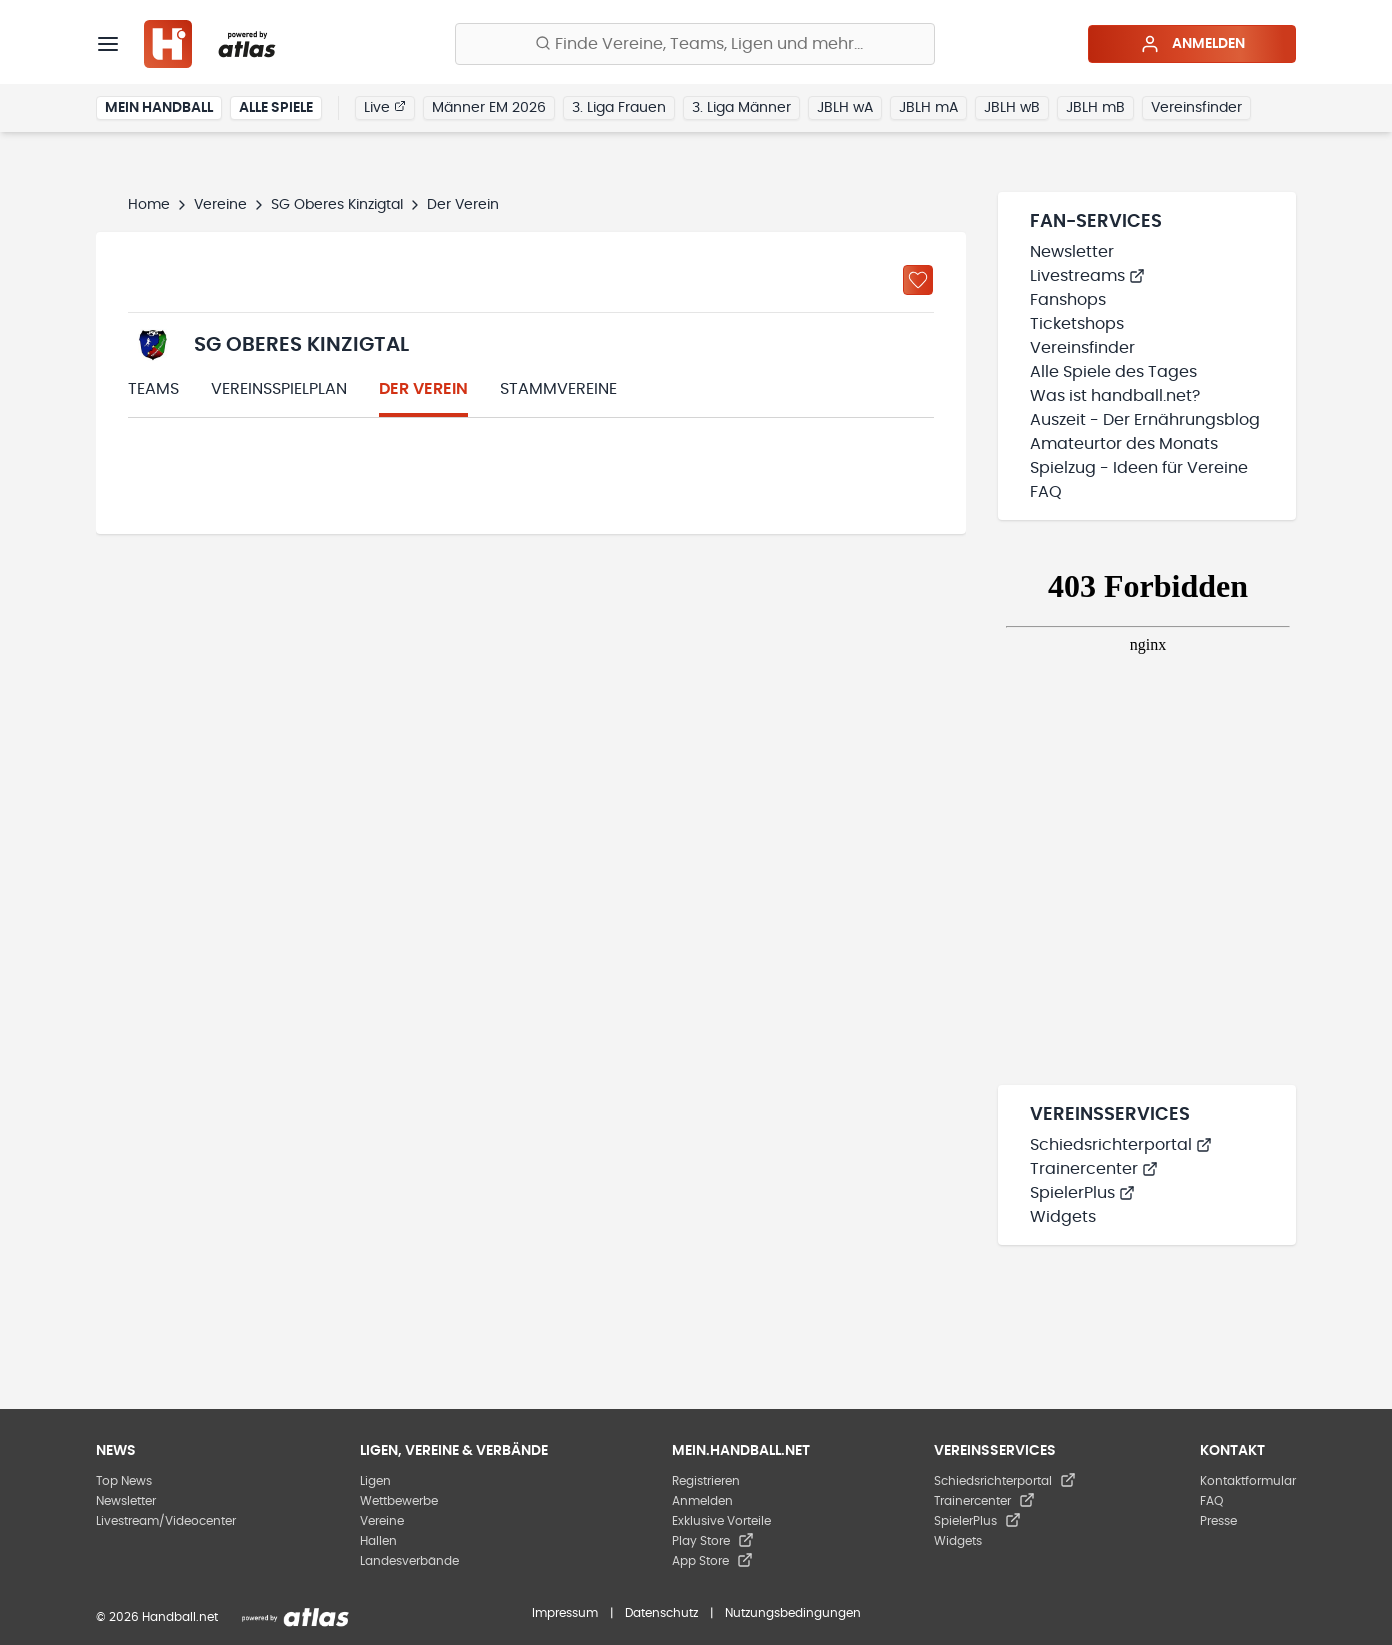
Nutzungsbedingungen (793, 1613)
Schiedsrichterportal (1121, 1145)
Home (149, 205)
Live (385, 107)
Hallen (378, 1541)
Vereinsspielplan (279, 389)
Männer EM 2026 (489, 108)
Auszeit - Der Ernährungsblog (1145, 420)
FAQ (1046, 492)
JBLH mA (928, 108)
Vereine (220, 205)
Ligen (375, 1481)
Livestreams (1087, 276)
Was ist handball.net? (1115, 396)
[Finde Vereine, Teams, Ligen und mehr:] (695, 44)
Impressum (565, 1613)
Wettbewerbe (399, 1501)
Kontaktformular (1248, 1481)
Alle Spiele (276, 108)
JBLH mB (1095, 108)
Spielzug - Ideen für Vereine (1139, 468)
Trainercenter (1094, 1169)
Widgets (1063, 1217)
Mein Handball (159, 108)
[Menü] (108, 44)
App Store (712, 1561)
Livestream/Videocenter (166, 1521)
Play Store (713, 1541)
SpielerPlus (1082, 1193)
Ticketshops (1077, 324)
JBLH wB (1012, 108)
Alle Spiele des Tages (1113, 372)
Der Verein (423, 389)
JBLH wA (845, 108)
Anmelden (1192, 44)
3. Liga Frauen (619, 108)
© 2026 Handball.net (157, 1617)
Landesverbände (409, 1561)
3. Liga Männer (741, 108)
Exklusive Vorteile (721, 1521)
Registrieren (706, 1481)
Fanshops (1068, 300)
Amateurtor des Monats (1124, 444)
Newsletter (1072, 252)
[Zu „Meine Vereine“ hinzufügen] (918, 280)
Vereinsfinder (1196, 108)
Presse (1218, 1521)
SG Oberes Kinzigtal (337, 205)
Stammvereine (558, 389)
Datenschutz (661, 1613)
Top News (124, 1481)
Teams (153, 389)
